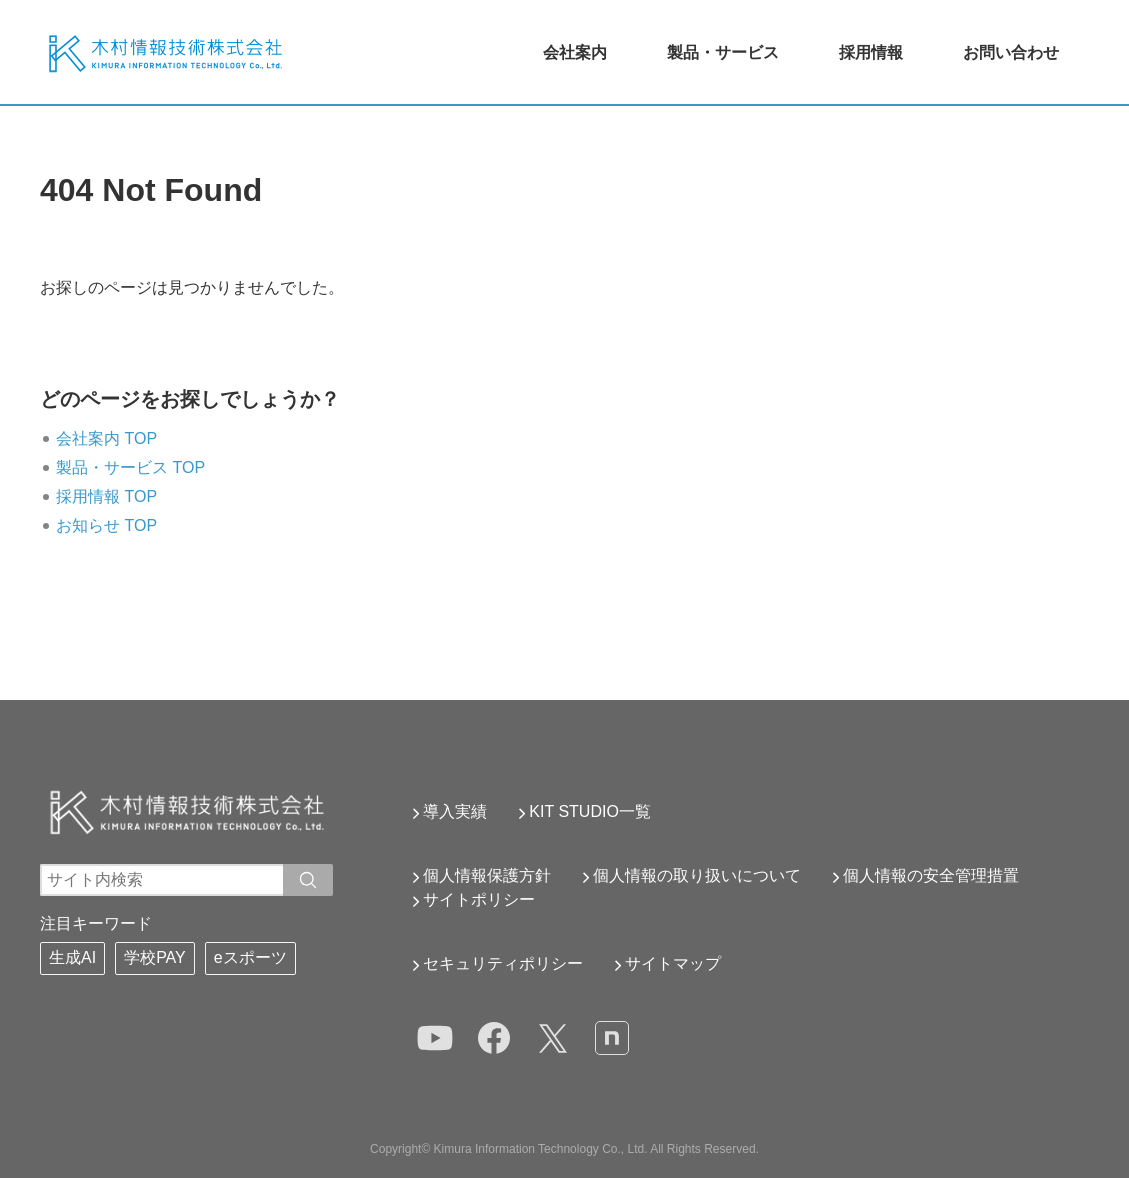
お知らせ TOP (106, 525)
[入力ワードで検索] (308, 880)
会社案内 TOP (106, 438)
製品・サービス (723, 52)
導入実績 (455, 811)
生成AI (72, 957)
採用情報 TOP (106, 496)
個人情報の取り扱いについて (697, 875)
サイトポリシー (479, 899)
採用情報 (871, 52)
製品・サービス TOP (130, 467)
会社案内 (575, 52)
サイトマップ (673, 963)
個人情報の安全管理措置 (931, 875)
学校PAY (155, 957)
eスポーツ (250, 957)
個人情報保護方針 (487, 875)
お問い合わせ (1011, 52)
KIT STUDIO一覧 (590, 811)
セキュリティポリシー (503, 963)
